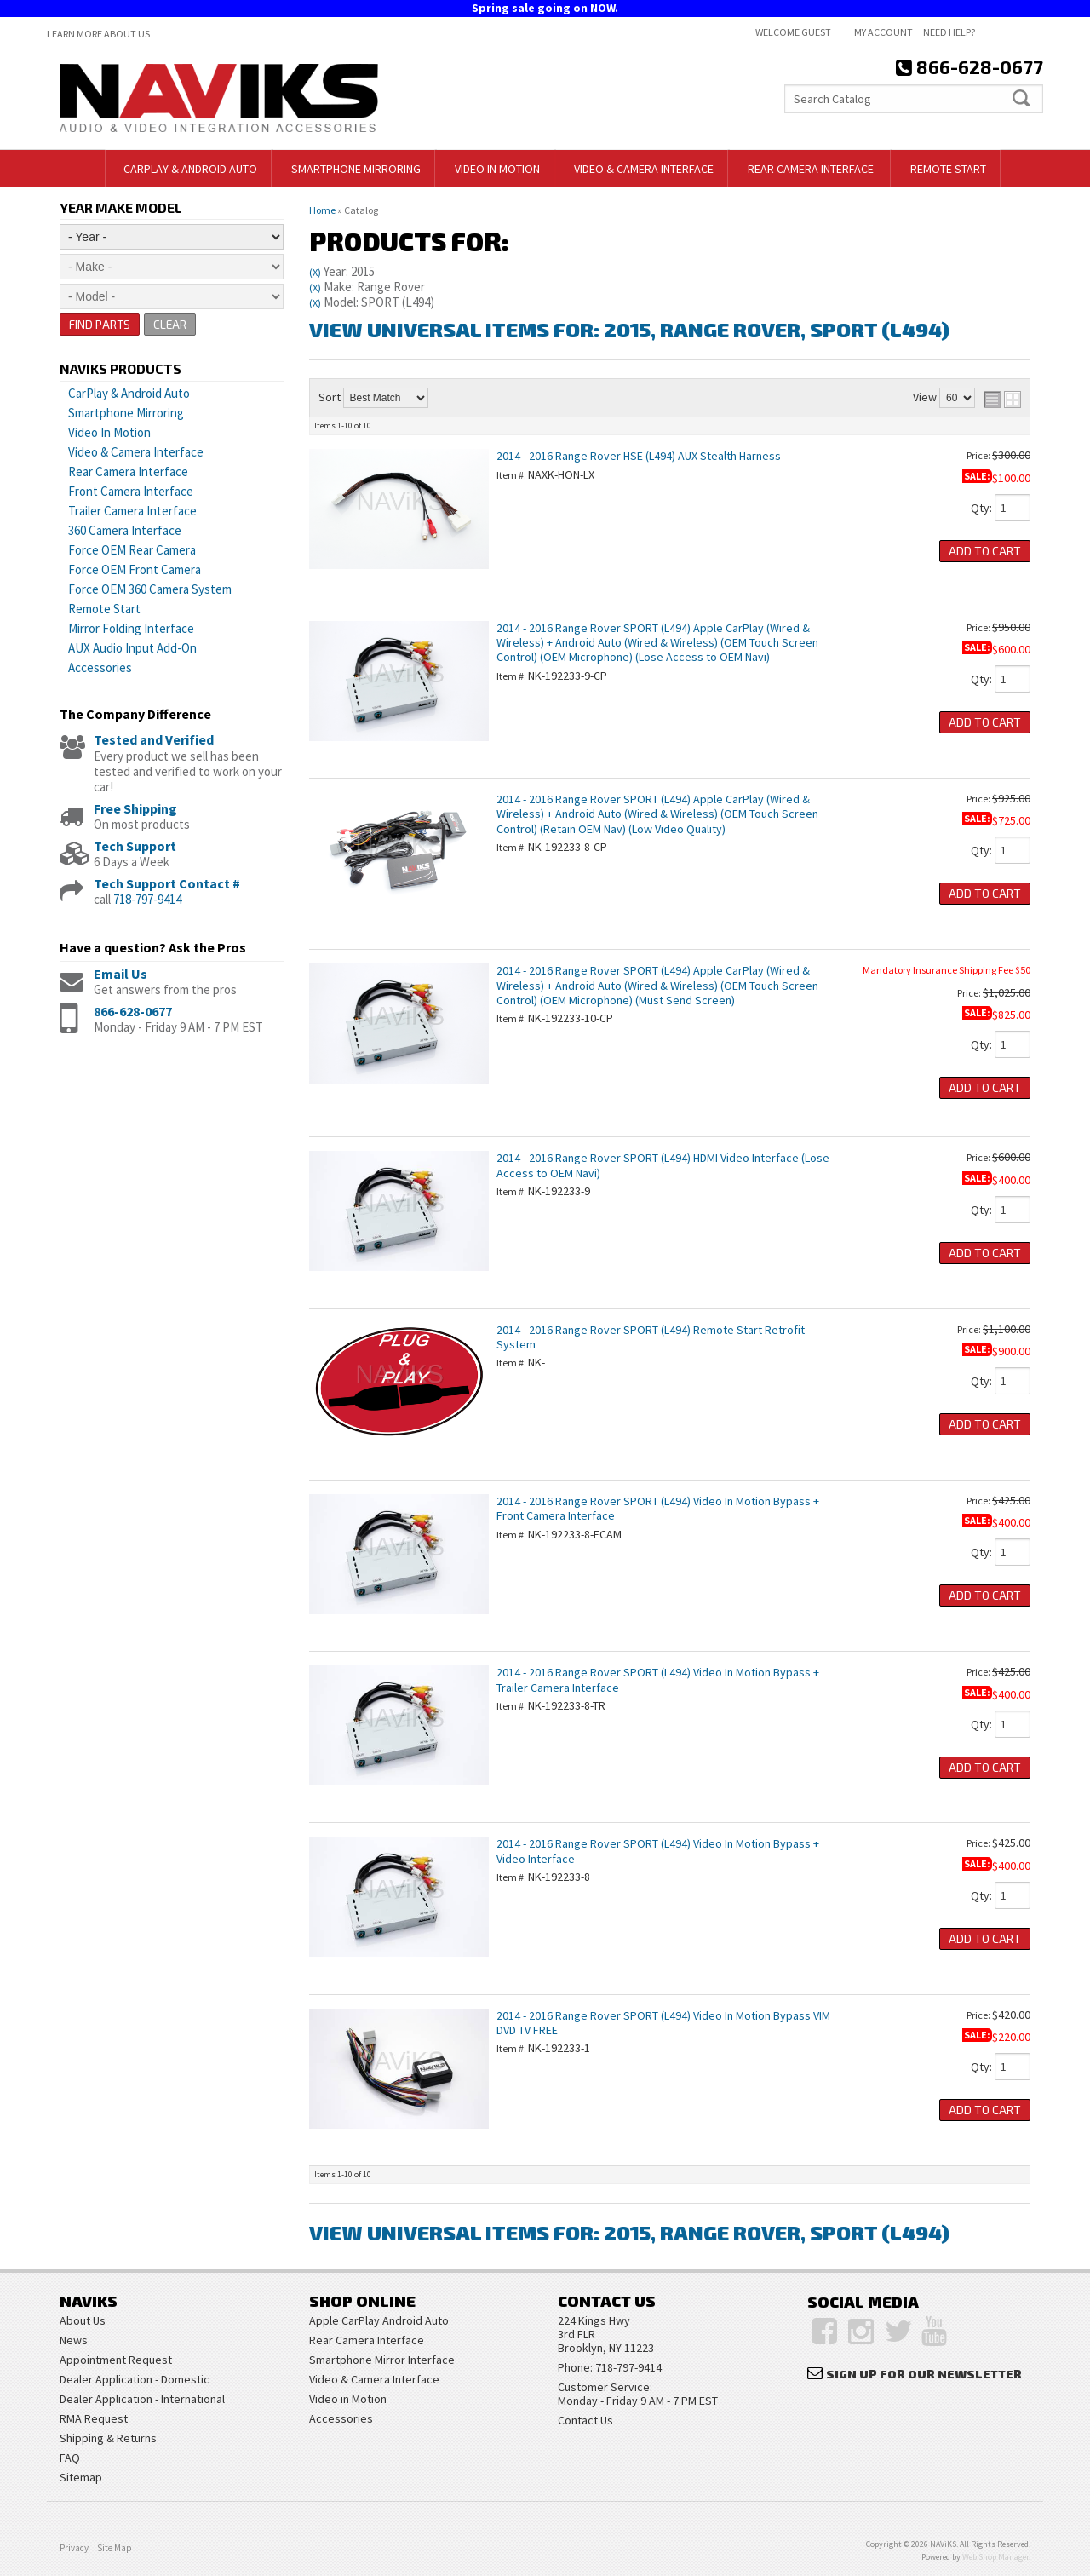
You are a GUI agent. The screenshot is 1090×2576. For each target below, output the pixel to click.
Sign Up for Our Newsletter (924, 2373)
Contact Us (585, 2420)
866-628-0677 (133, 1011)
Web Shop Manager (995, 2556)
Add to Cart (985, 550)
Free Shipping (135, 808)
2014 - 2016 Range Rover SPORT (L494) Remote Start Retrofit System (650, 1337)
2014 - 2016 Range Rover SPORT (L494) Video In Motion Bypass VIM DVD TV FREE (663, 2023)
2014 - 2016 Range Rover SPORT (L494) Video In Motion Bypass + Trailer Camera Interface (657, 1679)
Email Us (120, 973)
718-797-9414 (147, 899)
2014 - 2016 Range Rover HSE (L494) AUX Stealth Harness (638, 455)
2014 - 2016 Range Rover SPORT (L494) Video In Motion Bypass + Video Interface (657, 1851)
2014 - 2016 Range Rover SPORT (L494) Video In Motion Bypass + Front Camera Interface (657, 1508)
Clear (171, 324)
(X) (315, 272)
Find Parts (100, 324)
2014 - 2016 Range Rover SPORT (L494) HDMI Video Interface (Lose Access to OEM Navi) (662, 1165)
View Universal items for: (629, 329)
